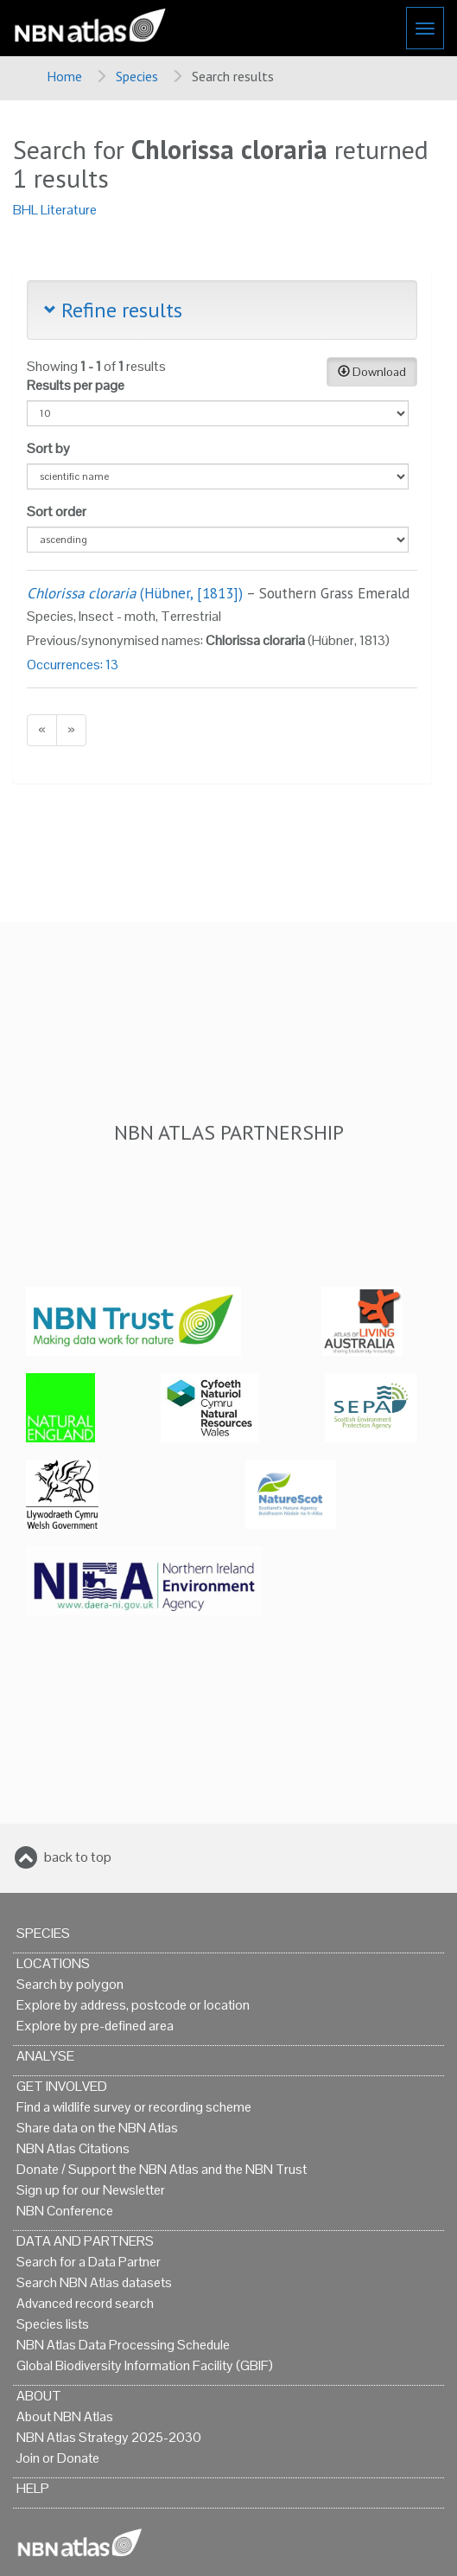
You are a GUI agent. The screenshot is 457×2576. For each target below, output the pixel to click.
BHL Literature (55, 210)
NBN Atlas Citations (73, 2148)
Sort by (48, 448)
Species (137, 76)
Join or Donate (57, 2458)
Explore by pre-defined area (95, 2026)
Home (64, 76)
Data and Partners (85, 2241)
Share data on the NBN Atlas (97, 2128)
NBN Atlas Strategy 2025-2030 (108, 2437)
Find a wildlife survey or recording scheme (133, 2107)
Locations (53, 1963)
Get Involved (61, 2086)
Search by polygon (70, 1984)
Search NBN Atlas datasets (94, 2282)
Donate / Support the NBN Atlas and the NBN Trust (161, 2169)
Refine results (113, 310)
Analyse (45, 2056)
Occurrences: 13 (72, 664)
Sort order (56, 511)
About (38, 2396)
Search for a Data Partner (88, 2262)
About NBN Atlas (64, 2416)
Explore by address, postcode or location (133, 2005)
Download (372, 372)
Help (32, 2488)
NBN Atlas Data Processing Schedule (123, 2345)
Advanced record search (85, 2303)
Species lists (52, 2324)
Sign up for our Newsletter (90, 2190)
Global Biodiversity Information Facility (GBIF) (144, 2365)
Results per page (75, 385)
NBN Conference (64, 2211)
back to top (77, 1857)
